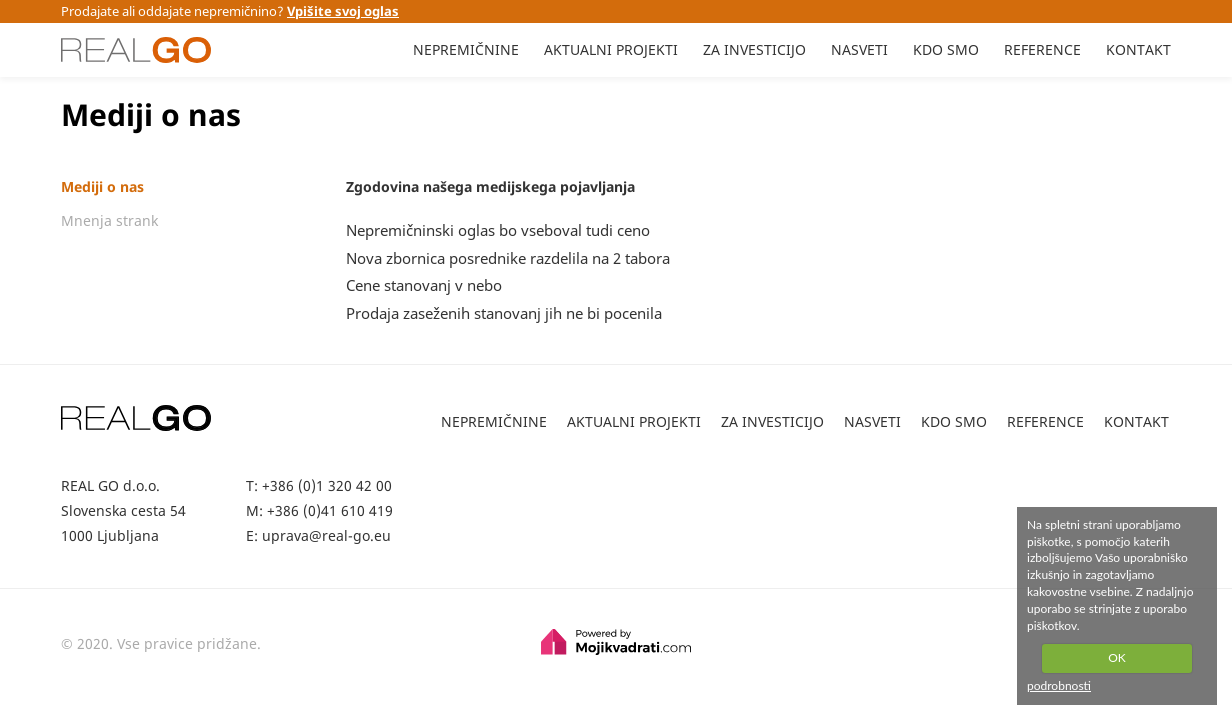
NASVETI (859, 49)
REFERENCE (1042, 49)
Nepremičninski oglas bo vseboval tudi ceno (498, 230)
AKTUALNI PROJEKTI (611, 49)
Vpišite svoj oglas (343, 11)
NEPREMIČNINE (466, 49)
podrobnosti (1059, 685)
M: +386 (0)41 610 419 (319, 510)
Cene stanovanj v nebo (424, 285)
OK (1117, 657)
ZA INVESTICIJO (754, 49)
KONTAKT (1138, 49)
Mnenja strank (109, 221)
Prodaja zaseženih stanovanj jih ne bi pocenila (504, 313)
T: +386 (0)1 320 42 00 (319, 485)
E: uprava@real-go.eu (318, 535)
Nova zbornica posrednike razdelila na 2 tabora (508, 258)
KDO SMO (946, 49)
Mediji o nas (102, 187)
